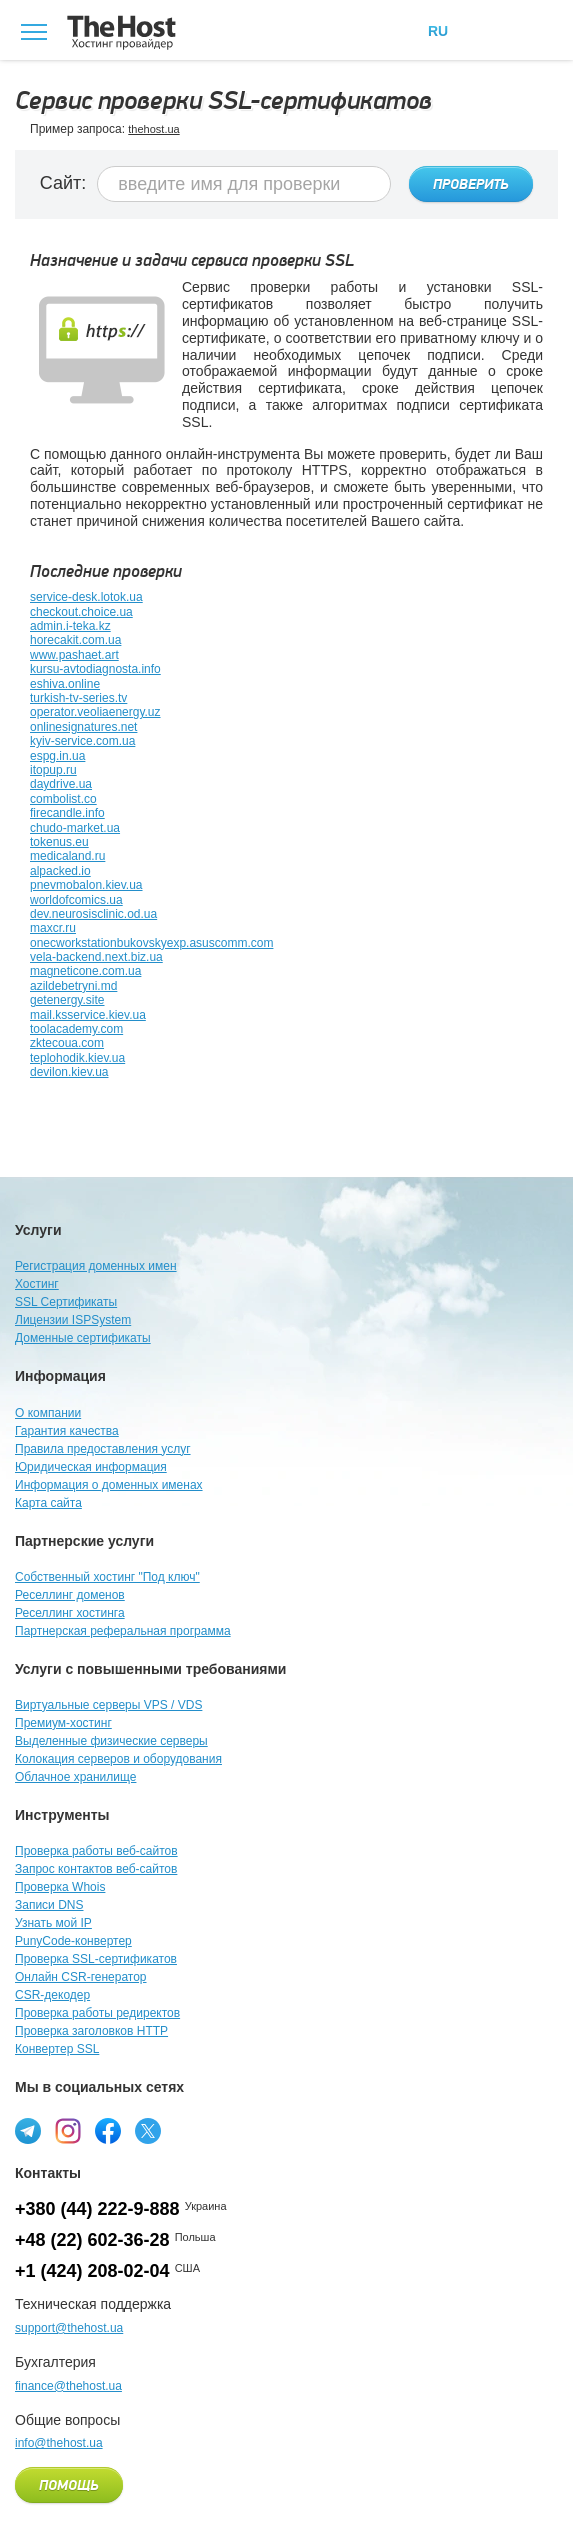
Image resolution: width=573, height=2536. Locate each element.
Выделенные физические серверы (111, 1741)
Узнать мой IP (53, 1923)
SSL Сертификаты (66, 1302)
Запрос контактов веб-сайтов (96, 1869)
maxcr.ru (53, 928)
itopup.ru (53, 770)
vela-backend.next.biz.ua (96, 957)
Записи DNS (49, 1905)
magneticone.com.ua (85, 971)
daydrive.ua (61, 784)
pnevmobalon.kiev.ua (86, 885)
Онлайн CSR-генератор (81, 1977)
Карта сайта (48, 1503)
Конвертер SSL (57, 2049)
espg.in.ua (57, 756)
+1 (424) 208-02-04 (92, 2271)
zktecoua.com (67, 1043)
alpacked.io (60, 871)
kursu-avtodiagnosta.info (95, 669)
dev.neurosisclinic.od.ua (93, 914)
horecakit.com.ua (75, 640)
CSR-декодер (52, 1995)
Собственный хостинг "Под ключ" (107, 1577)
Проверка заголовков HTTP (91, 2031)
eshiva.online (65, 684)
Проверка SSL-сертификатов (96, 1959)
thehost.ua (153, 129)
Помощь (69, 2486)
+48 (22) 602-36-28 (92, 2240)
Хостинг (37, 1284)
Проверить (471, 185)
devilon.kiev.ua (69, 1072)
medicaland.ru (67, 856)
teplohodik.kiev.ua (77, 1058)
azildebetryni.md (73, 986)
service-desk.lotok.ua (86, 597)
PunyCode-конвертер (73, 1941)
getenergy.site (67, 1000)
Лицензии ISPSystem (73, 1320)
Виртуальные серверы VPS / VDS (108, 1705)
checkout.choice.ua (81, 612)
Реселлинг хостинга (70, 1613)
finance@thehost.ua (68, 2386)
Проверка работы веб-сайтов (96, 1851)
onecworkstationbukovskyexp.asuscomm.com (151, 943)
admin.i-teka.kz (70, 626)
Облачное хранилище (75, 1777)
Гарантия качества (67, 1431)
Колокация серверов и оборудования (118, 1759)
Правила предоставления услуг (103, 1449)
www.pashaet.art (74, 655)
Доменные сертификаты (83, 1338)
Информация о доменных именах (109, 1485)
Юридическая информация (91, 1467)
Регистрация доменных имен (96, 1266)
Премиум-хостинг (63, 1723)
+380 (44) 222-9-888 (97, 2209)
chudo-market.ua (75, 828)
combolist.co (63, 799)
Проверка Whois (60, 1887)
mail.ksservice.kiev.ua (88, 1015)
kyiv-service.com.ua (82, 741)
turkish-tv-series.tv (78, 698)
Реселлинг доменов (70, 1595)
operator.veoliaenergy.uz (95, 712)
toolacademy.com (76, 1029)
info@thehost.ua (59, 2443)
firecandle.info (67, 813)
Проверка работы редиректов (97, 2013)
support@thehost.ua (69, 2328)
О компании (48, 1413)
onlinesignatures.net (83, 727)
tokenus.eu (59, 842)
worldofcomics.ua (76, 900)
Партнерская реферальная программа (123, 1631)
